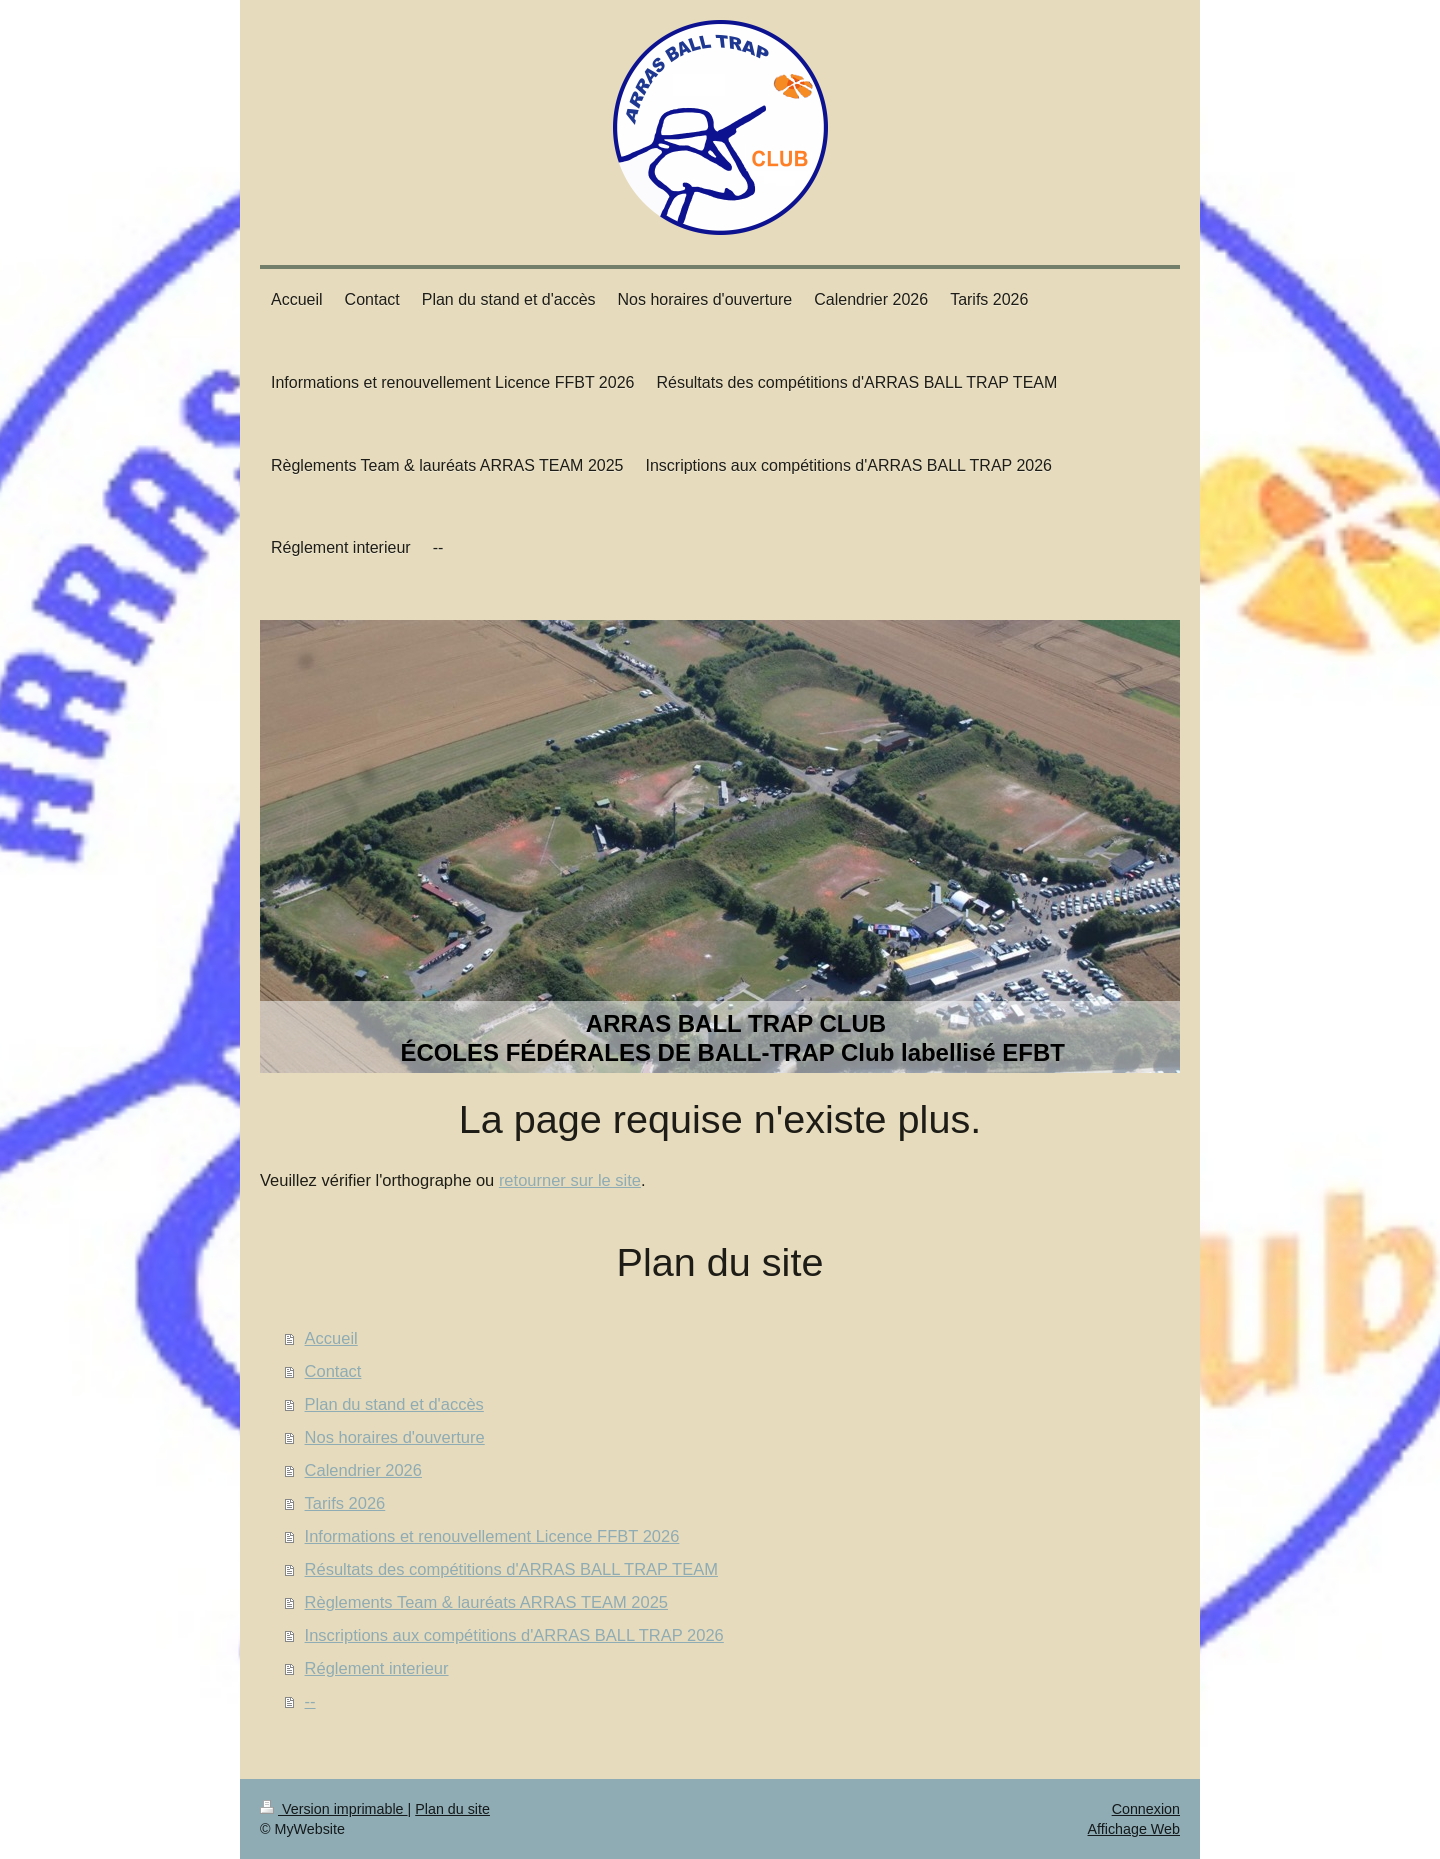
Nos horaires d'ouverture (395, 1437)
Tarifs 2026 (345, 1503)
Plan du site (452, 1809)
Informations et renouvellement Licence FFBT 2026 (492, 1536)
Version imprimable (334, 1809)
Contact (333, 1371)
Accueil (331, 1338)
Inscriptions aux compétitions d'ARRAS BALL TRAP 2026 (514, 1635)
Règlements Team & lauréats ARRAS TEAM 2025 (486, 1602)
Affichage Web (1134, 1829)
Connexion (1146, 1809)
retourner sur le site (570, 1180)
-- (310, 1701)
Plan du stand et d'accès (394, 1404)
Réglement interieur (377, 1668)
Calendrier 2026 (363, 1470)
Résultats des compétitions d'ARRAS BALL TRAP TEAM (511, 1569)
